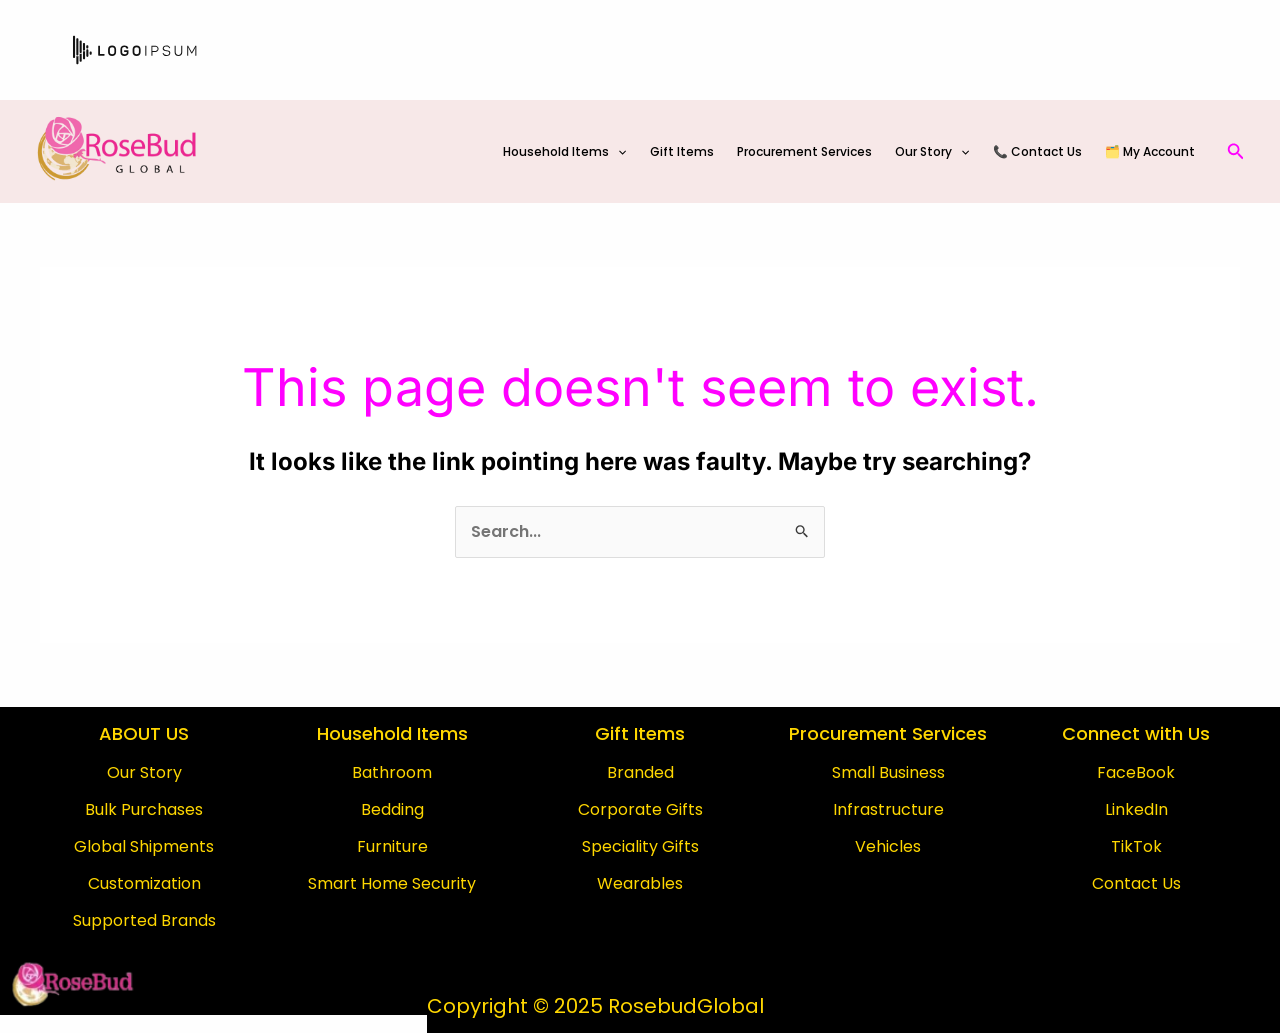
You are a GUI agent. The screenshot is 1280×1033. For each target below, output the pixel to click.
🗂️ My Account (1152, 151)
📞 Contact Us (1042, 151)
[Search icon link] (1236, 151)
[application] (635, 151)
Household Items (582, 151)
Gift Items (697, 151)
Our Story (941, 151)
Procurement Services (816, 151)
